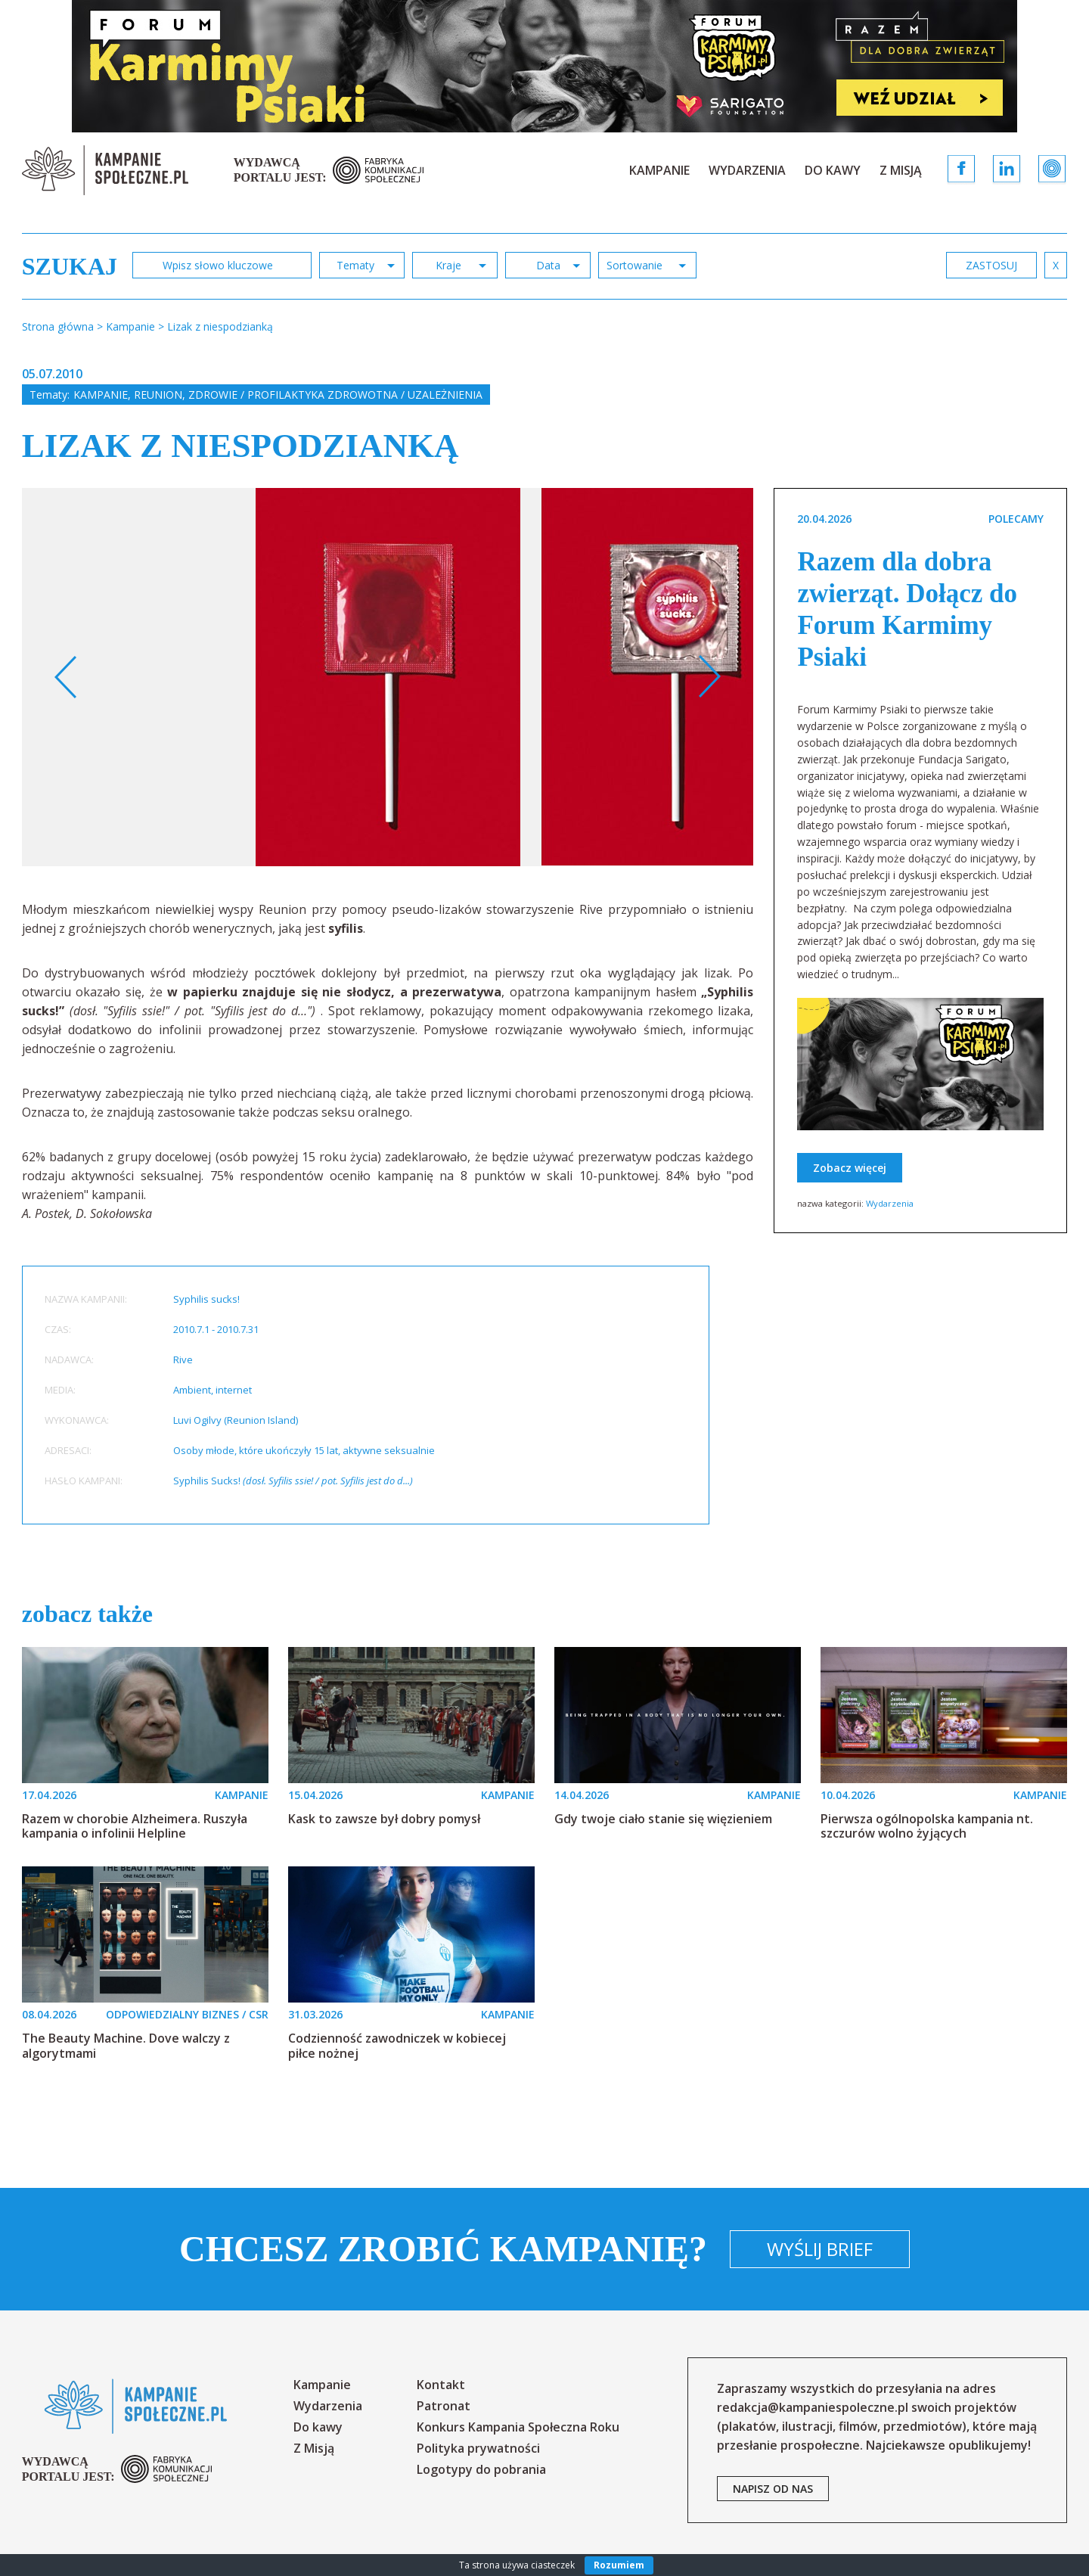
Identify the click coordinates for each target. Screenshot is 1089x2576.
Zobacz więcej (849, 1168)
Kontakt (441, 2384)
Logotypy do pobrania (481, 2469)
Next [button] (709, 677)
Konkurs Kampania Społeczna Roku (518, 2427)
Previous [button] (66, 677)
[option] (388, 677)
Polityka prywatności (478, 2448)
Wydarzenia (747, 170)
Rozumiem (619, 2565)
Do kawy (833, 170)
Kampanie (659, 170)
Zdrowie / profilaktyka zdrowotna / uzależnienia (335, 394)
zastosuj (991, 265)
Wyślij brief (820, 2248)
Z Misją (901, 170)
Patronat (443, 2405)
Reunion (158, 394)
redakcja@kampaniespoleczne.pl (812, 2407)
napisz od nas (773, 2488)
